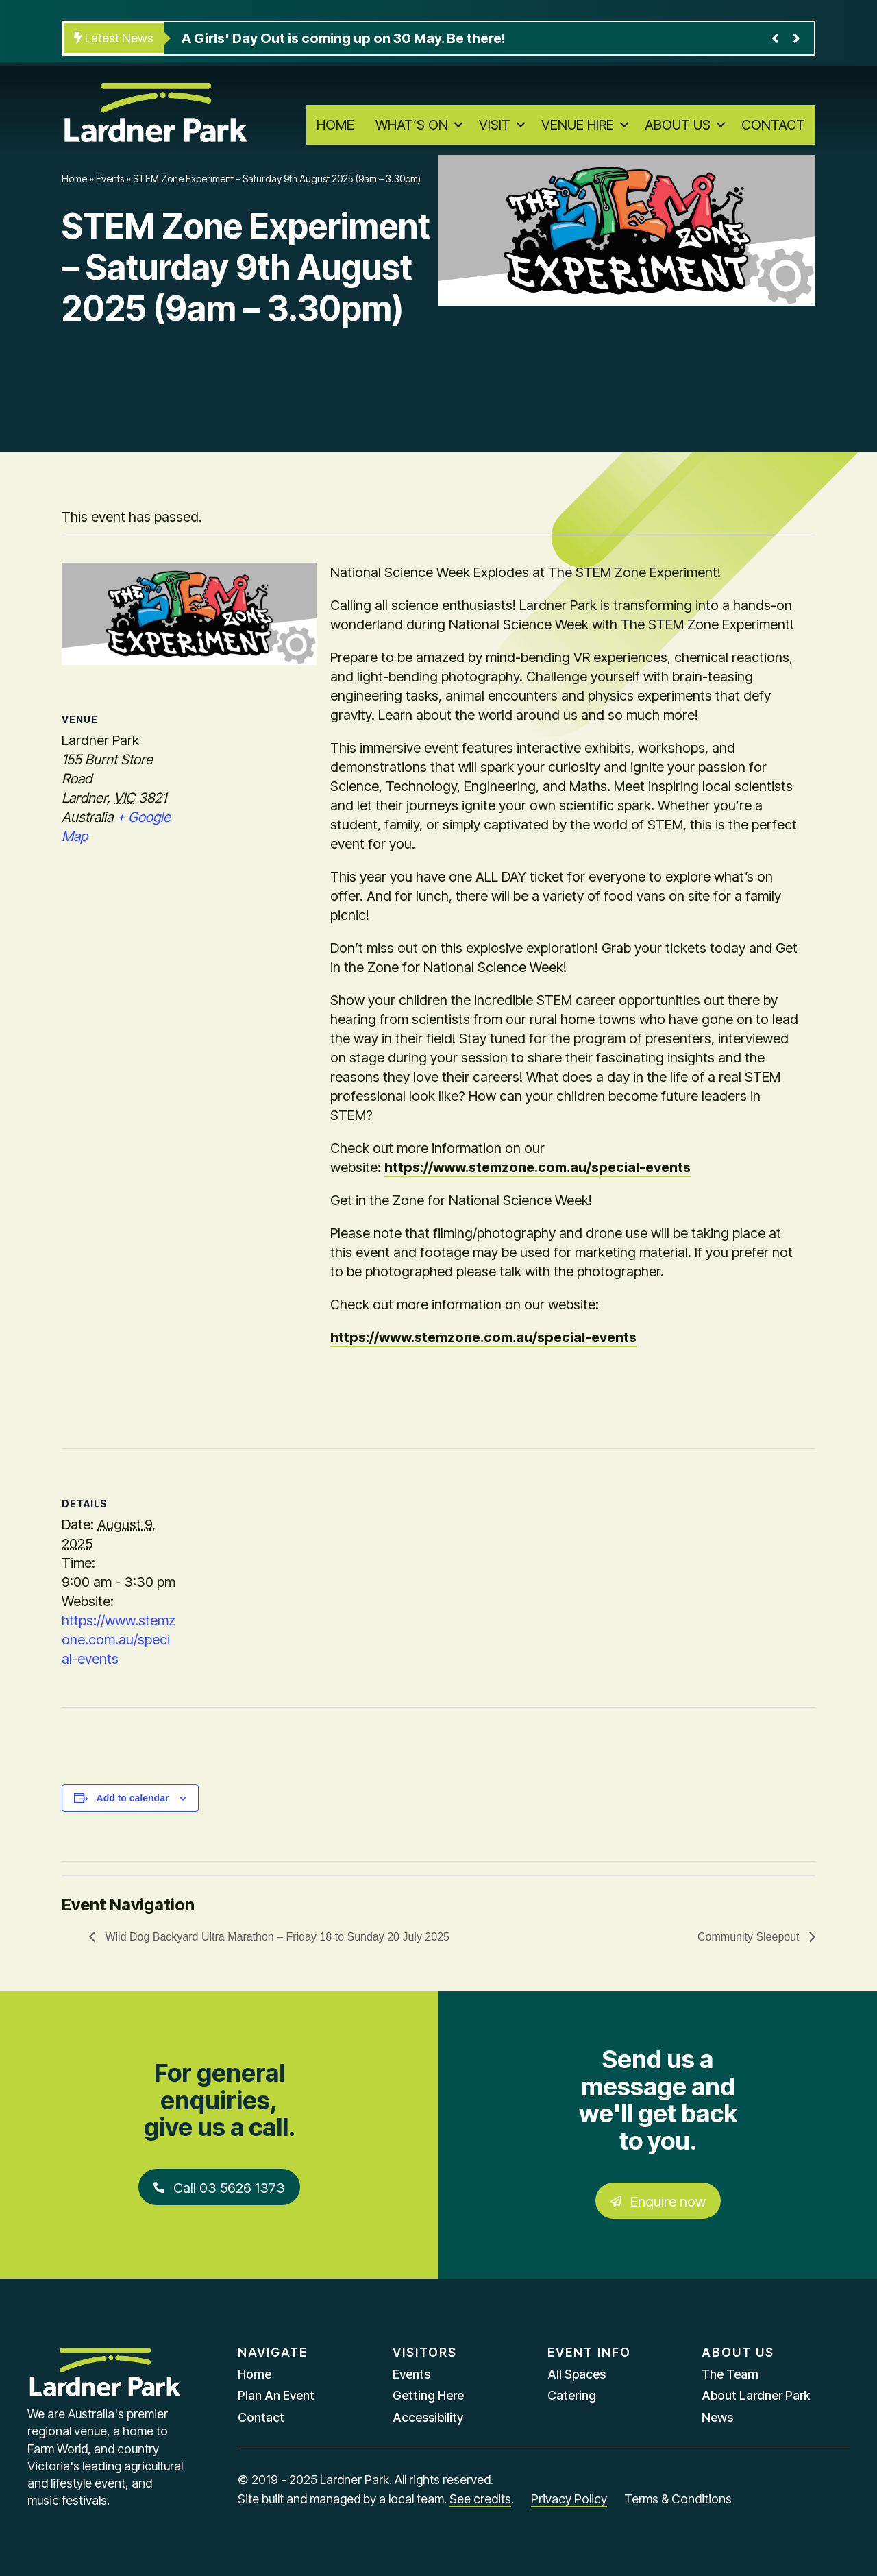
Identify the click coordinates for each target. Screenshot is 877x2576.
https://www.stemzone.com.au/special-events (537, 1167)
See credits (480, 2499)
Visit (494, 125)
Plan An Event (276, 2395)
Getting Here (428, 2395)
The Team (730, 2374)
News (717, 2417)
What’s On (411, 125)
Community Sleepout (749, 1937)
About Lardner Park (756, 2395)
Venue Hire (577, 125)
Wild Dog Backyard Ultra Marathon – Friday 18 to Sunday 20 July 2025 (275, 1937)
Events (110, 178)
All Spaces (576, 2374)
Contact (773, 125)
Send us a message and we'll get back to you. (658, 2100)
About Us (678, 125)
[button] (458, 125)
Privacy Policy (569, 2499)
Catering (571, 2395)
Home (335, 125)
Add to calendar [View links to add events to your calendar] (133, 1798)
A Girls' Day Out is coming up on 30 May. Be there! (343, 38)
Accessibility (428, 2417)
